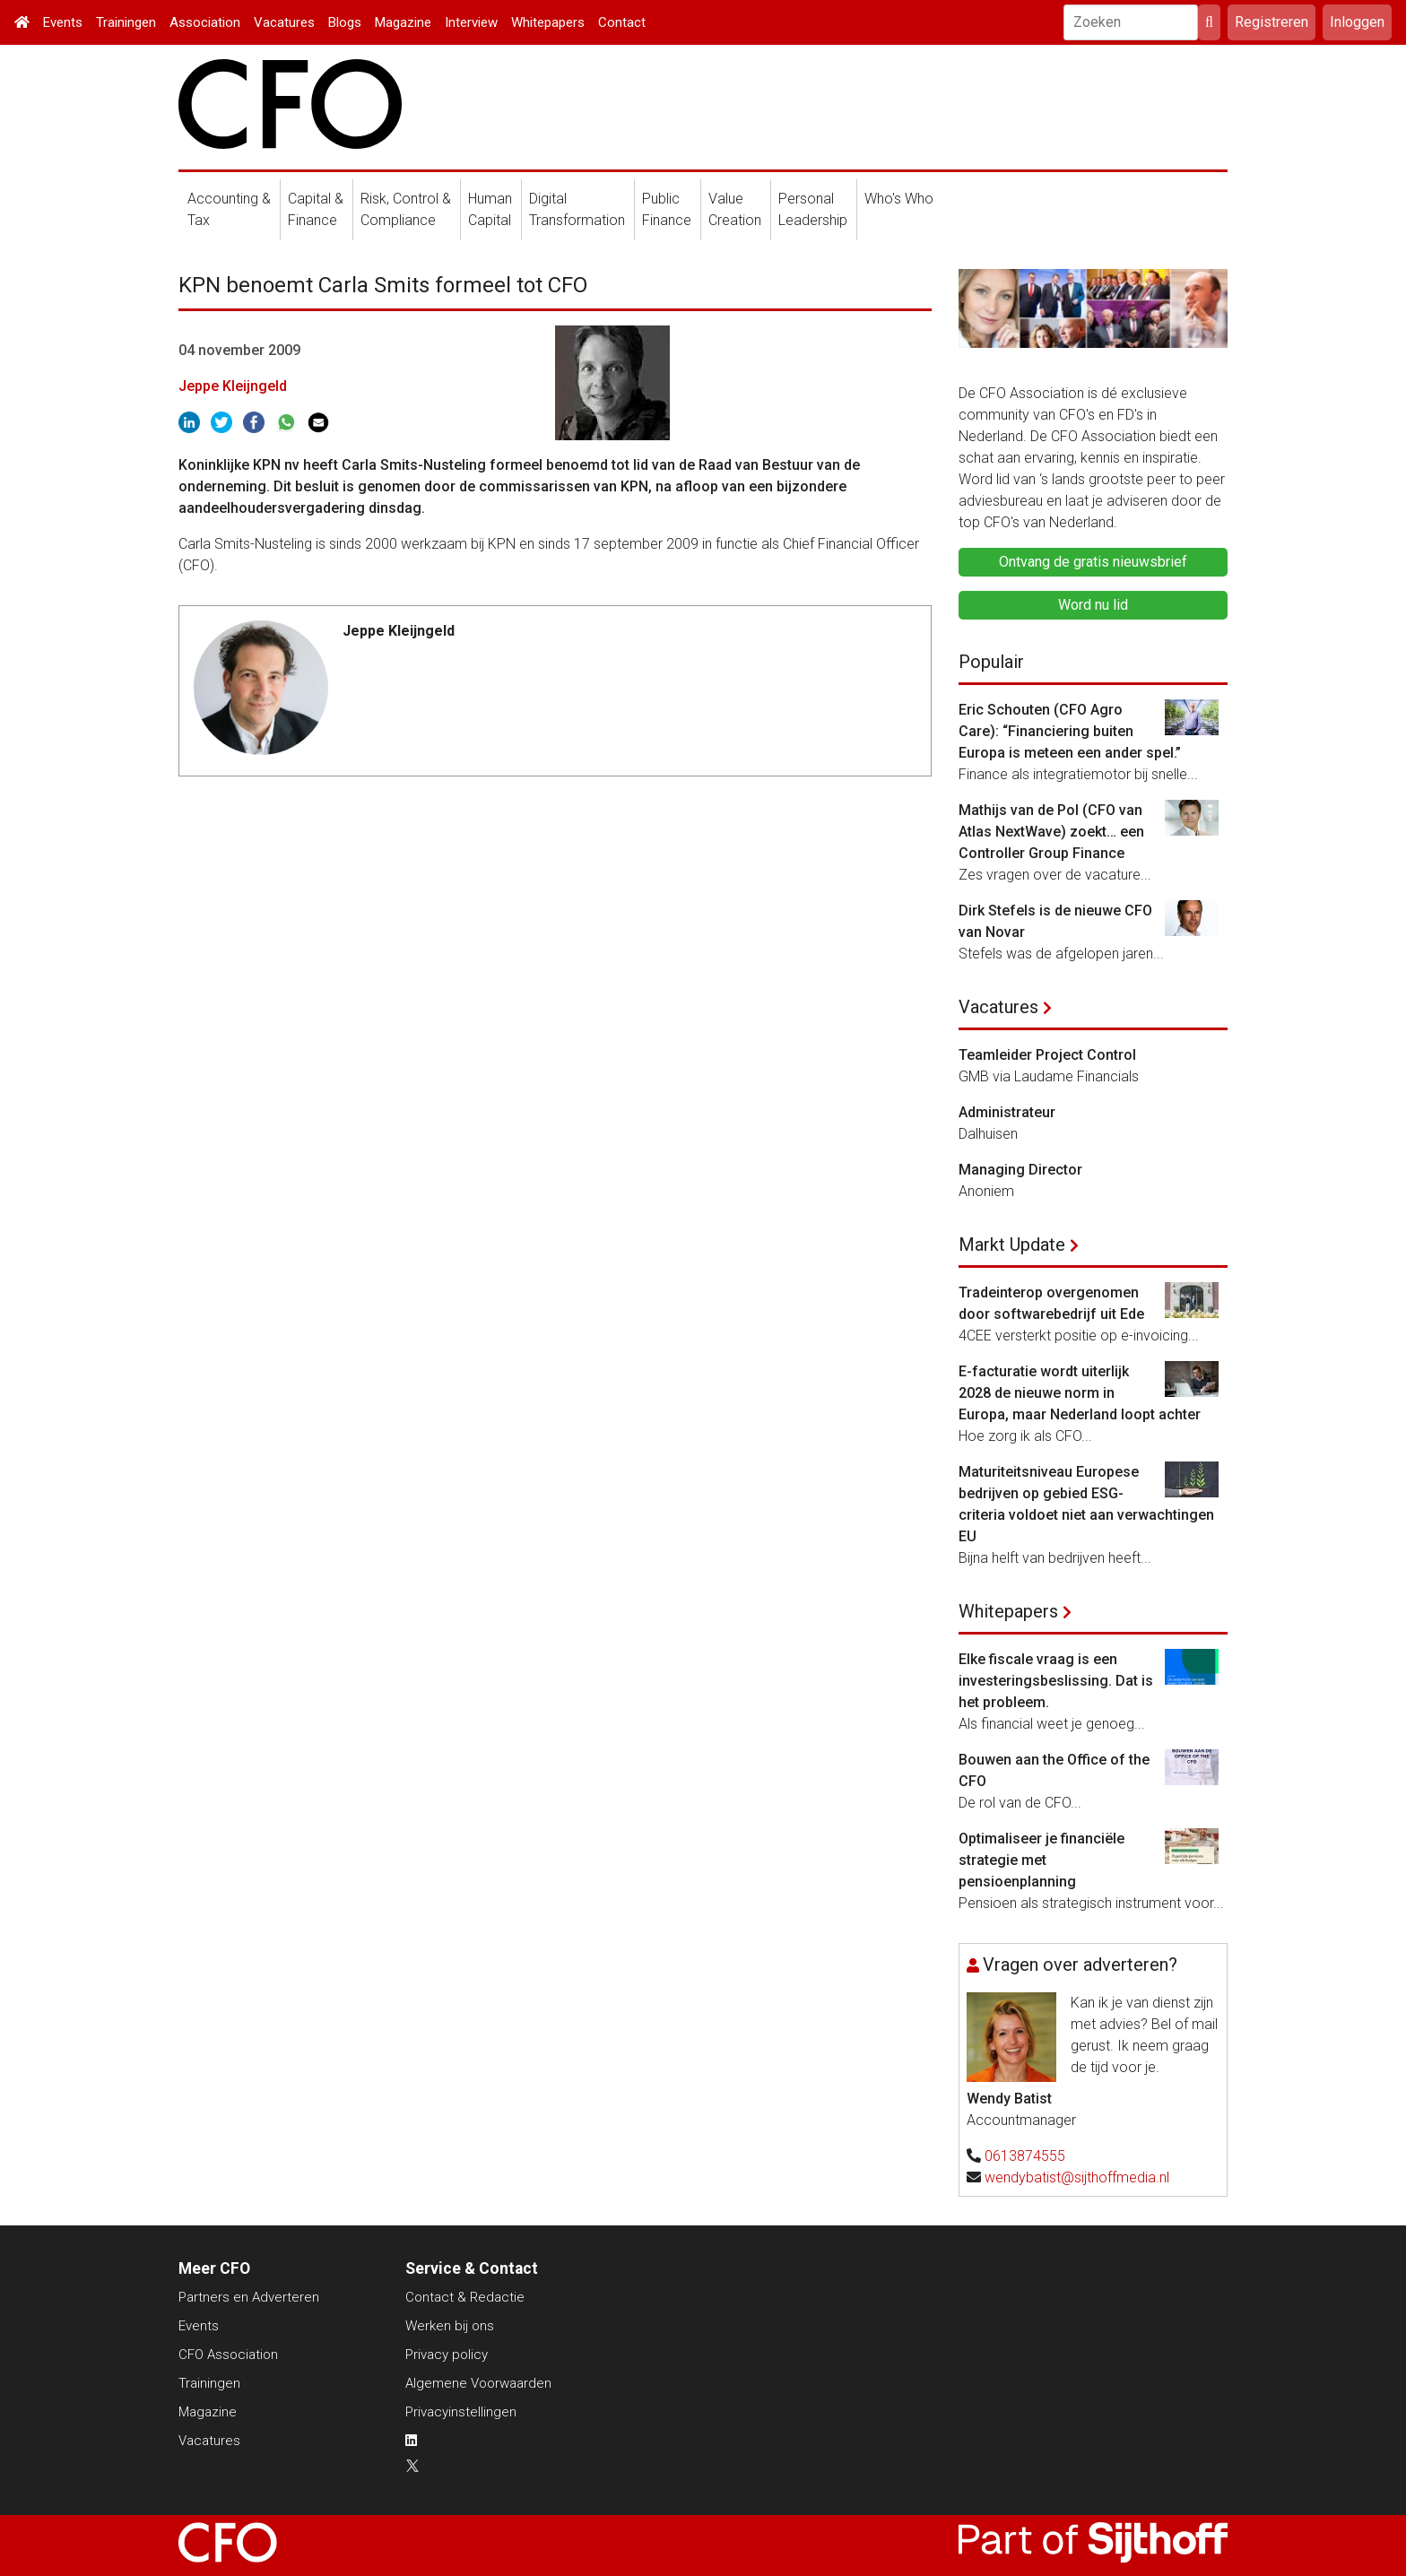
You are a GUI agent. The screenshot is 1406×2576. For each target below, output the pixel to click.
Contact (622, 22)
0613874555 (1025, 2155)
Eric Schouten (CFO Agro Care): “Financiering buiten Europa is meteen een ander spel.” (1070, 731)
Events (62, 22)
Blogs (344, 22)
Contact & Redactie (465, 2297)
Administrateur (1007, 1112)
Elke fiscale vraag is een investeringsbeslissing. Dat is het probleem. (1056, 1681)
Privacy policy (446, 2354)
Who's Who (898, 198)
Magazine (403, 22)
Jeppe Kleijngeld (232, 386)
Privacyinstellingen (460, 2412)
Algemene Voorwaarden (478, 2383)
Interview (471, 22)
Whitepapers (548, 22)
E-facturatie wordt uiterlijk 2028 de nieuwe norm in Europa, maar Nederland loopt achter (1080, 1393)
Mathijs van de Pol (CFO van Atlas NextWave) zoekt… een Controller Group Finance (1051, 832)
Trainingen (126, 22)
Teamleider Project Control (1047, 1054)
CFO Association (228, 2354)
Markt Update (1012, 1244)
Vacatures (284, 22)
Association (204, 22)
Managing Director (1020, 1169)
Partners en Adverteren (248, 2297)
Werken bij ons (449, 2326)
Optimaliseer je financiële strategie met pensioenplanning (1041, 1860)
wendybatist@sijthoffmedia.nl (1077, 2177)
